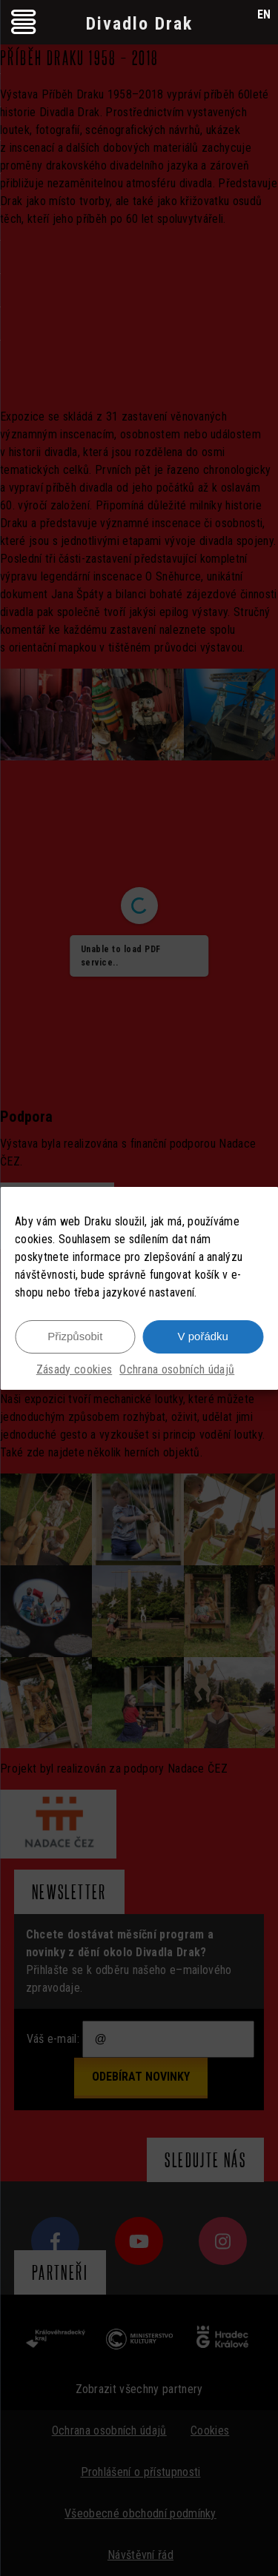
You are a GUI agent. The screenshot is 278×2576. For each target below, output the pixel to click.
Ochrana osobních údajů (176, 1369)
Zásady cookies (74, 1369)
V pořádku (203, 1336)
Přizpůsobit (74, 1336)
